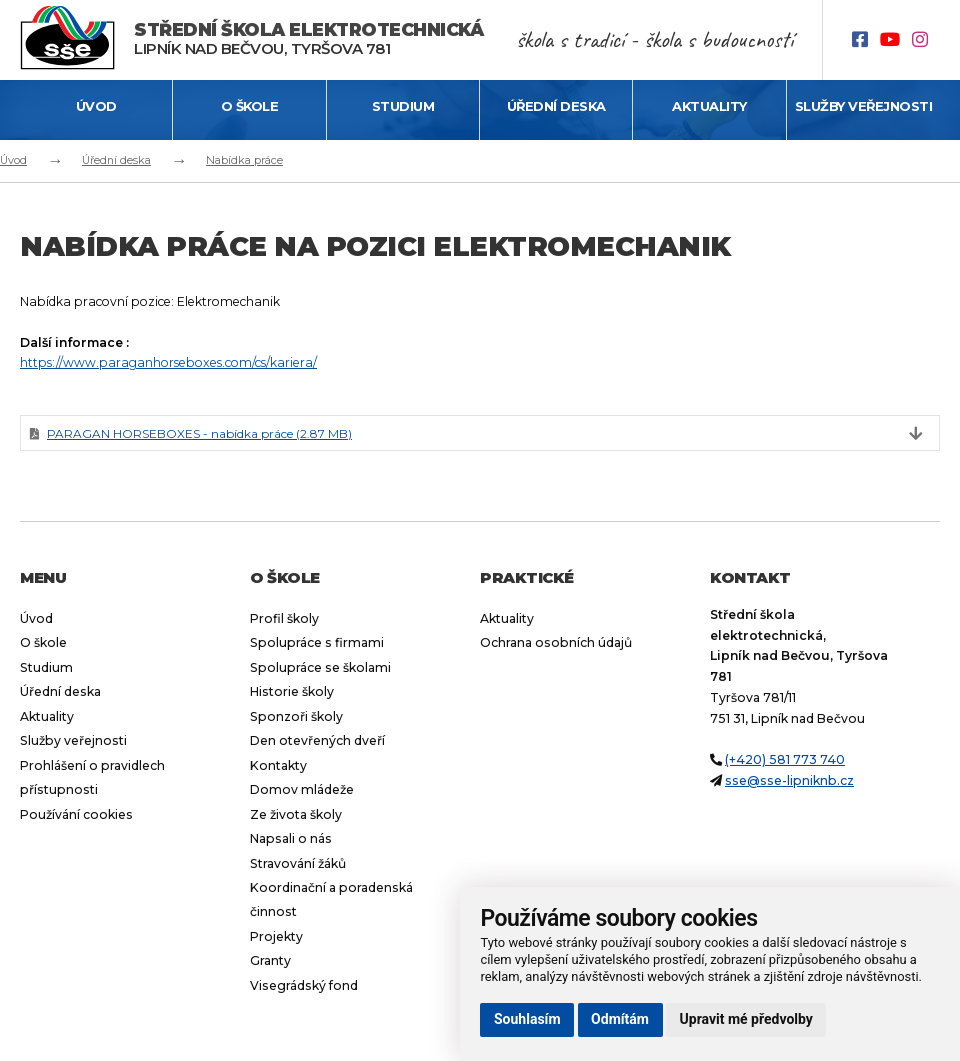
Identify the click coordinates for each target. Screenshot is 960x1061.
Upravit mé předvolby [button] (746, 1019)
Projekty (276, 936)
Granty (270, 960)
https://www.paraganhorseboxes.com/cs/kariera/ (168, 362)
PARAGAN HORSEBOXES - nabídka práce (199, 433)
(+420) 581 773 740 (785, 759)
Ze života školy (296, 814)
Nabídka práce (244, 160)
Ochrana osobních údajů (556, 642)
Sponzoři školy (296, 716)
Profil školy (284, 618)
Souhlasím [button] (527, 1019)
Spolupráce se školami (320, 667)
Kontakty (278, 765)
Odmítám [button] (620, 1019)
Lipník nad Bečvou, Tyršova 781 (308, 39)
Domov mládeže (302, 789)
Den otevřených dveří (317, 740)
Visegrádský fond (304, 985)
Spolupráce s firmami (317, 642)
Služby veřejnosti (864, 106)
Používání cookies (76, 814)
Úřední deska (556, 106)
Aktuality (709, 106)
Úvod (96, 106)
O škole (250, 106)
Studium (403, 106)
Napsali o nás (291, 838)
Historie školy (292, 691)
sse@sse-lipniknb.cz (789, 780)
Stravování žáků (298, 863)
